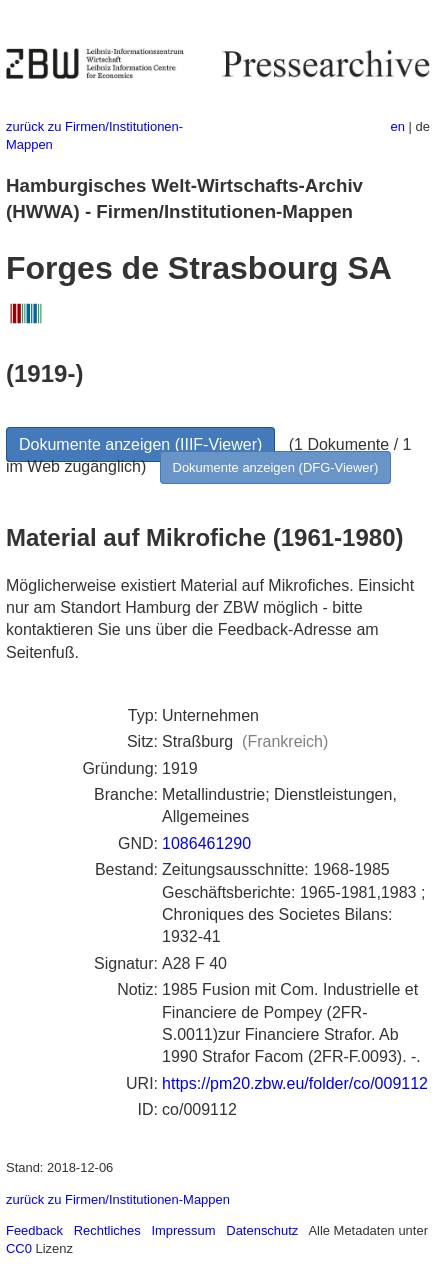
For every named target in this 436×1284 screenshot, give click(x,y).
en (398, 126)
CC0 (19, 1248)
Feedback (34, 1230)
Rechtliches (107, 1230)
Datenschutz (262, 1230)
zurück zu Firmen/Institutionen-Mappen (118, 1199)
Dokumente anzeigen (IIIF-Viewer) (140, 444)
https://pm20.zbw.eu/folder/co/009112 (295, 1083)
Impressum (183, 1230)
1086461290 (206, 843)
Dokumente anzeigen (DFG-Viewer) (276, 467)
